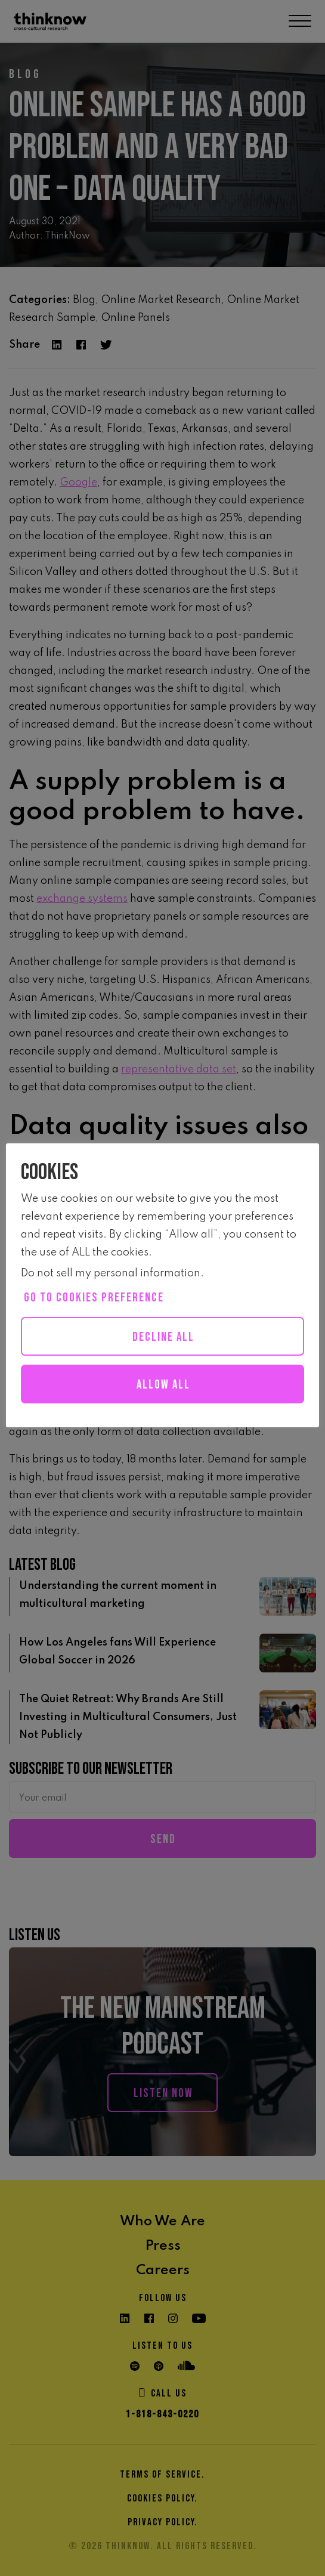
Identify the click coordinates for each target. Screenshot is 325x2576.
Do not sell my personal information (110, 1273)
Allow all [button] (163, 1384)
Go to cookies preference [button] (94, 1297)
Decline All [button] (163, 1336)
